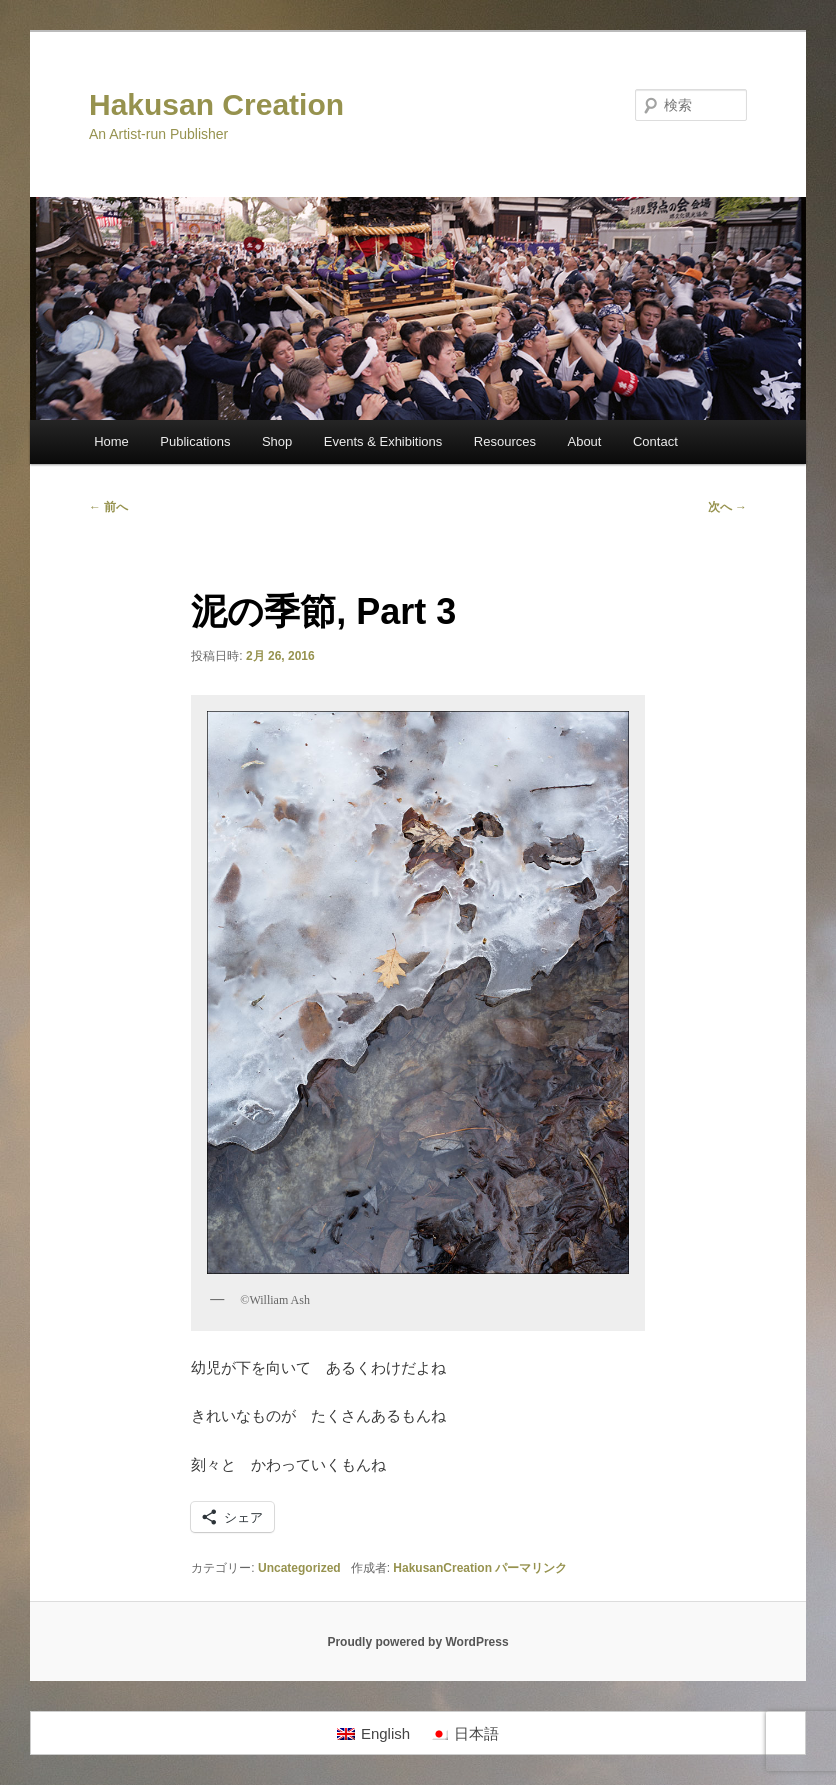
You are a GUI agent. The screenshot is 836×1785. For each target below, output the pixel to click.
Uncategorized (299, 1568)
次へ (727, 507)
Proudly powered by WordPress (417, 1642)
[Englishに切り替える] (373, 1733)
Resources (505, 441)
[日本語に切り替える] (464, 1733)
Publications (195, 441)
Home (111, 441)
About (584, 441)
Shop (277, 441)
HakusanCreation (442, 1568)
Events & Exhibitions (383, 441)
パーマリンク (531, 1568)
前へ (108, 507)
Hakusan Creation (216, 104)
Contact (655, 441)
